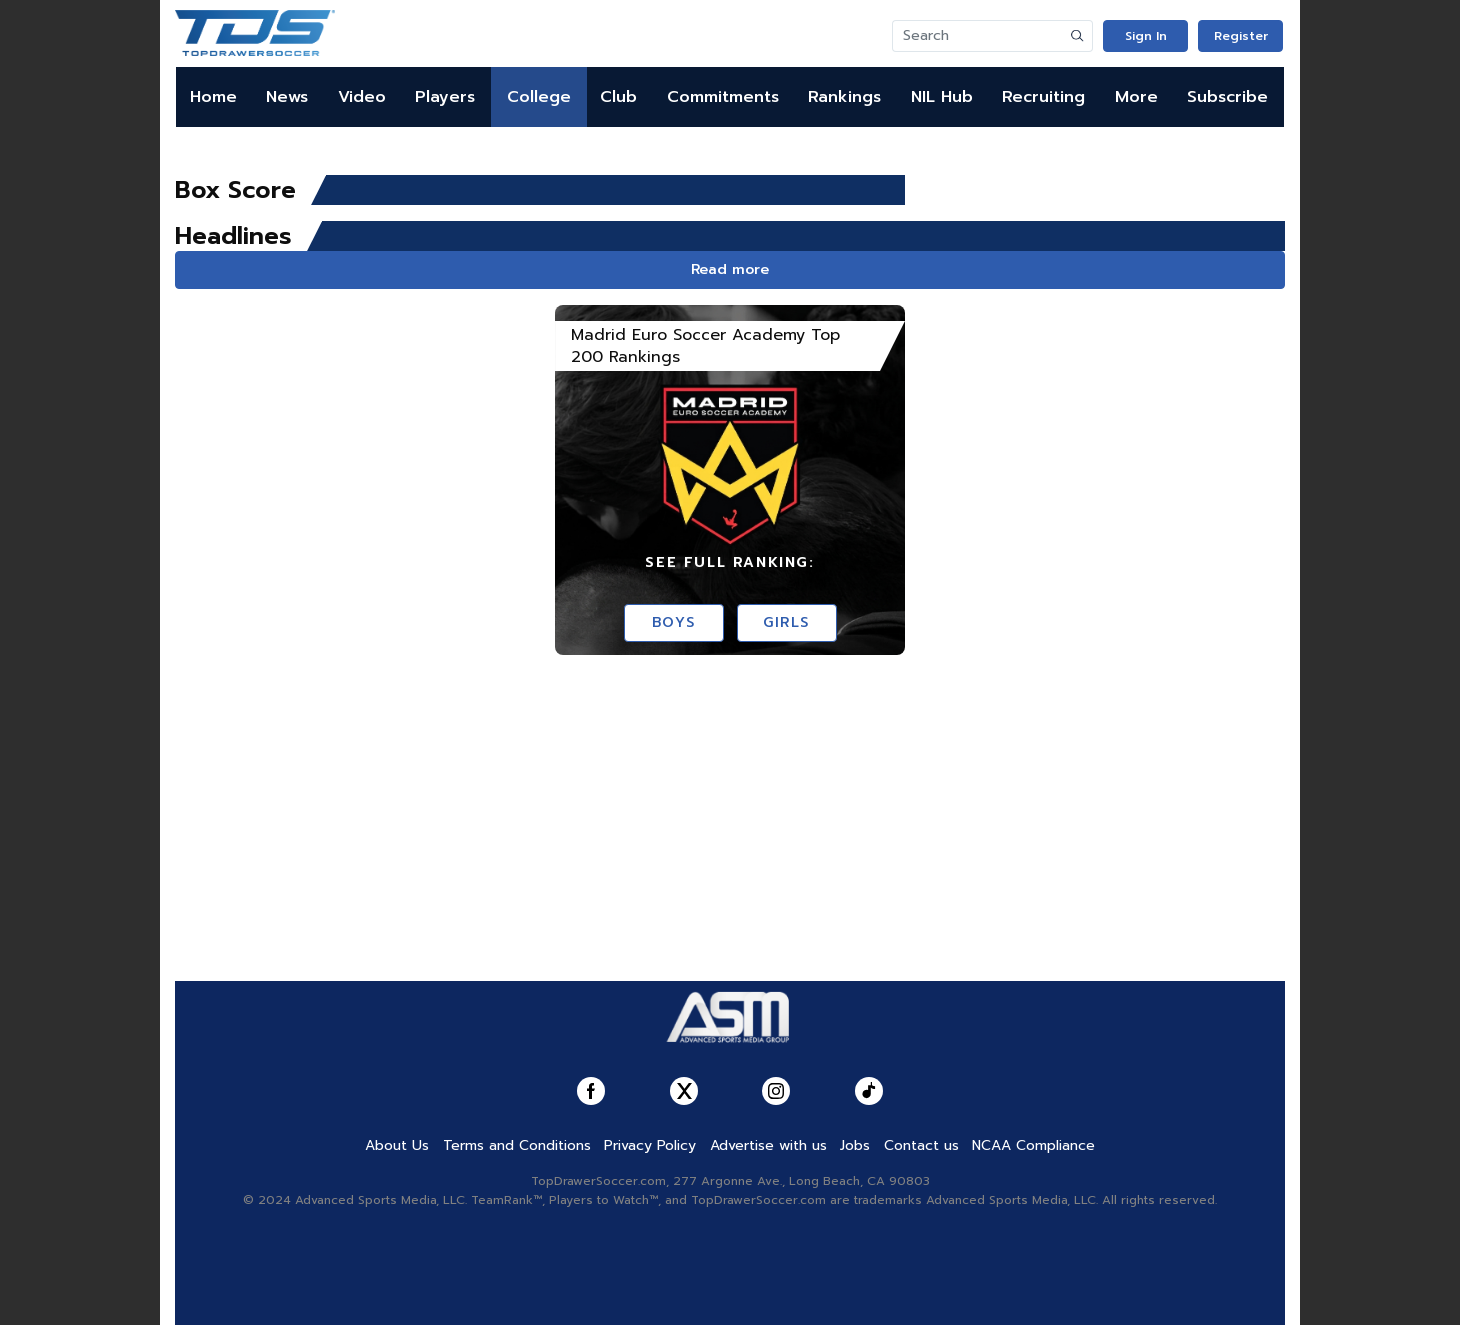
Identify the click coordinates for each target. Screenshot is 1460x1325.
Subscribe (1227, 97)
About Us (397, 1145)
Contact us (921, 1145)
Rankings (844, 97)
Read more (730, 269)
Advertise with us (768, 1145)
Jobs (855, 1145)
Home (213, 97)
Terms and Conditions (517, 1145)
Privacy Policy (650, 1145)
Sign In (1146, 36)
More (1136, 97)
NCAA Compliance (1033, 1145)
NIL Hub (942, 97)
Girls (786, 622)
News (287, 97)
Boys (673, 622)
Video (362, 97)
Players (445, 97)
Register (1241, 36)
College (539, 97)
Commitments (723, 97)
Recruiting (1043, 97)
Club (618, 97)
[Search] (978, 36)
